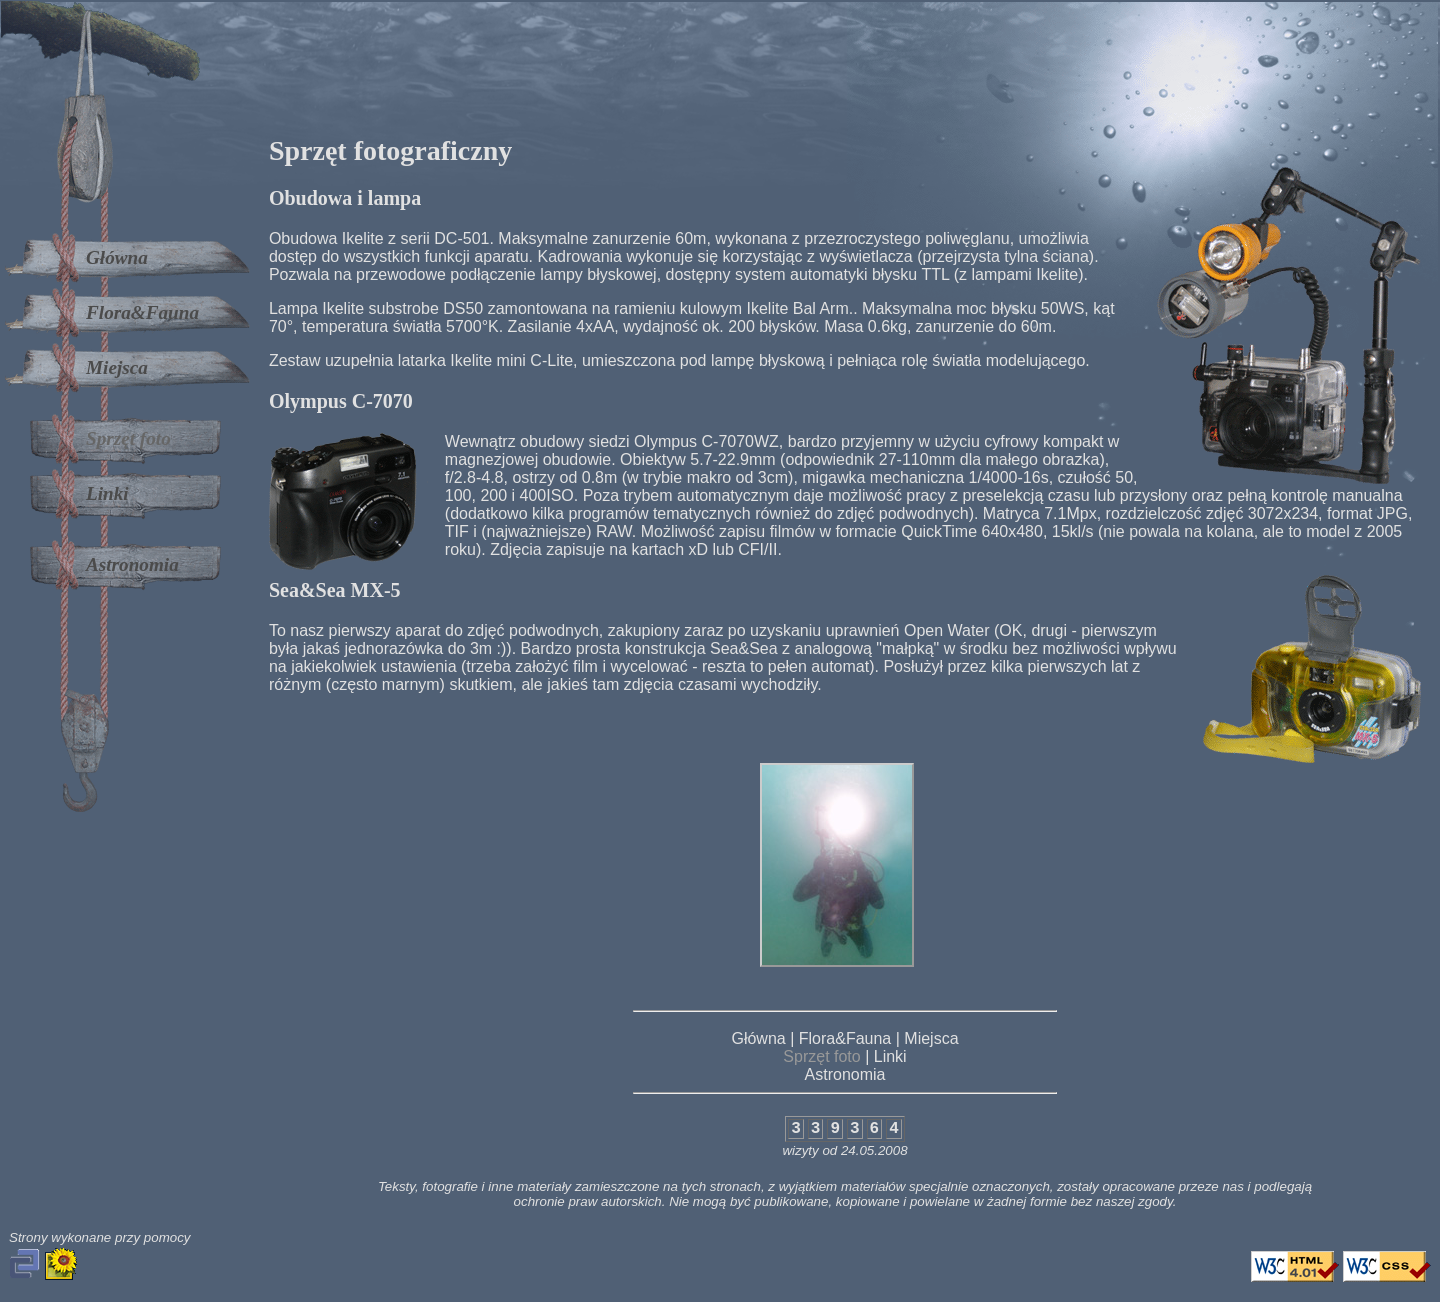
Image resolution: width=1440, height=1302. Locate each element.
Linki (107, 493)
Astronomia (132, 564)
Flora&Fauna (142, 312)
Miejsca (117, 367)
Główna (117, 257)
